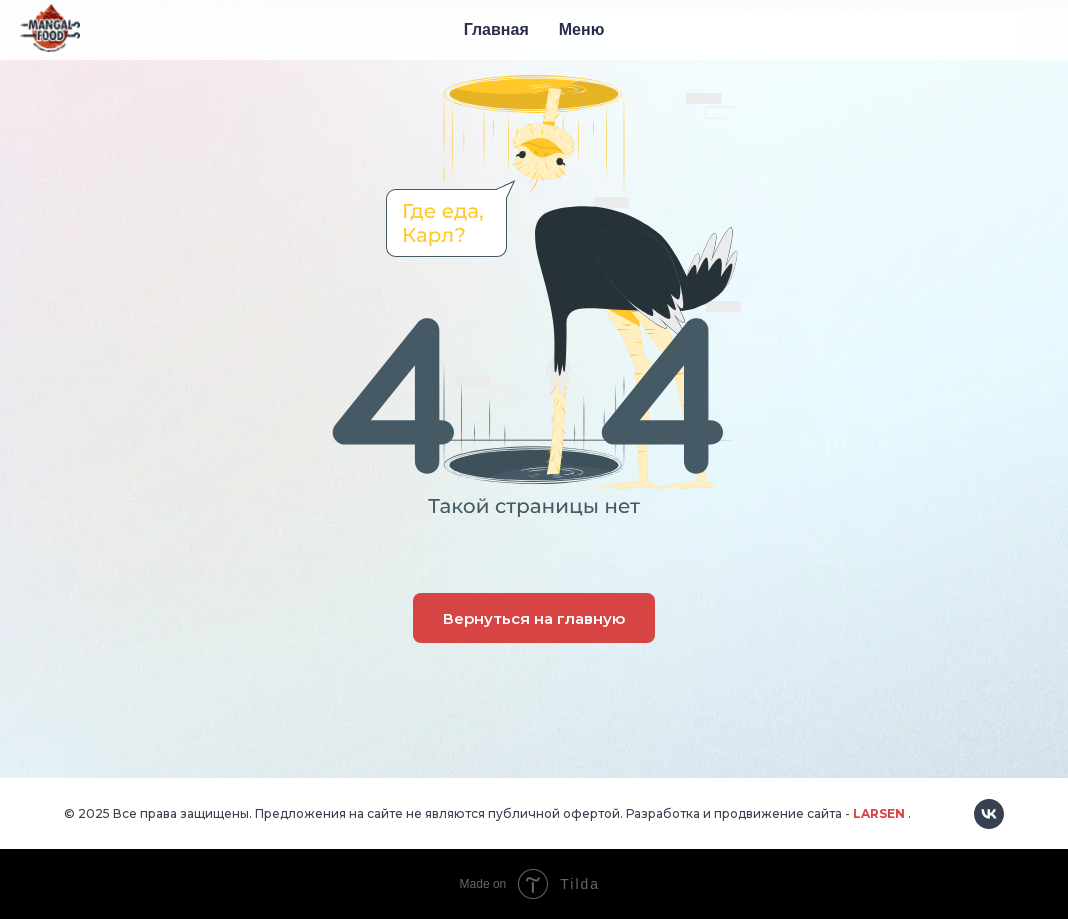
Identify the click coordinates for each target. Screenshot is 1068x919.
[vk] (989, 814)
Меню (582, 29)
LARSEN (879, 813)
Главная (496, 29)
